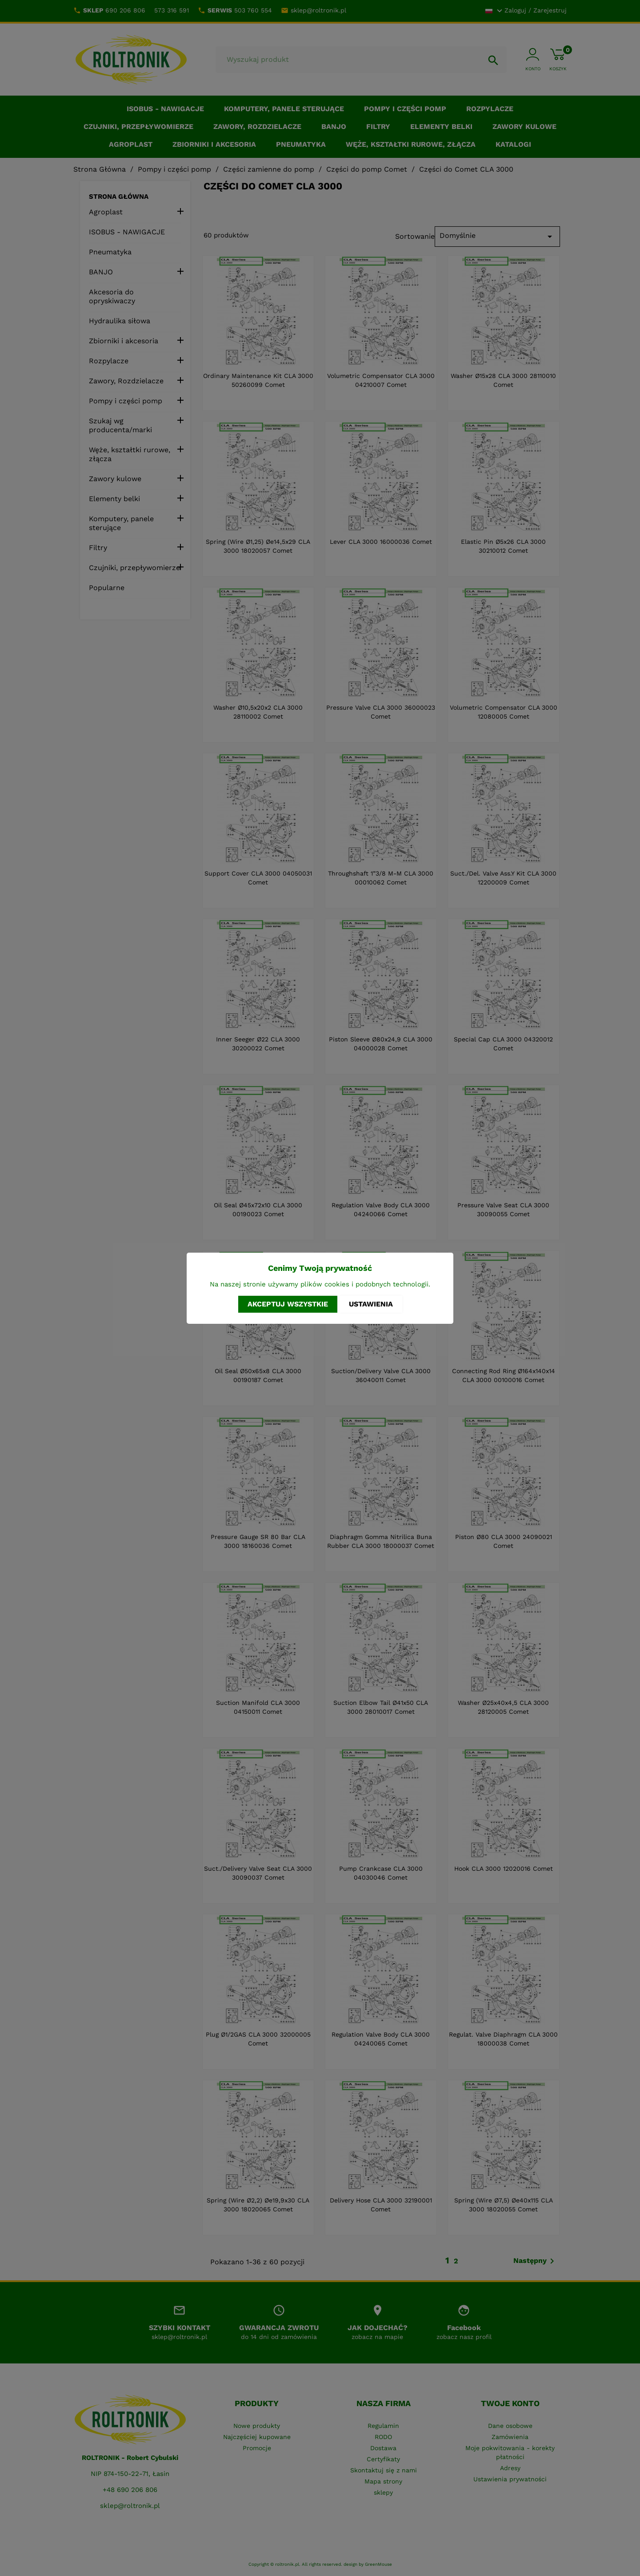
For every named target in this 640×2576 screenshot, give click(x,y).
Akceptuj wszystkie (288, 1304)
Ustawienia (371, 1304)
